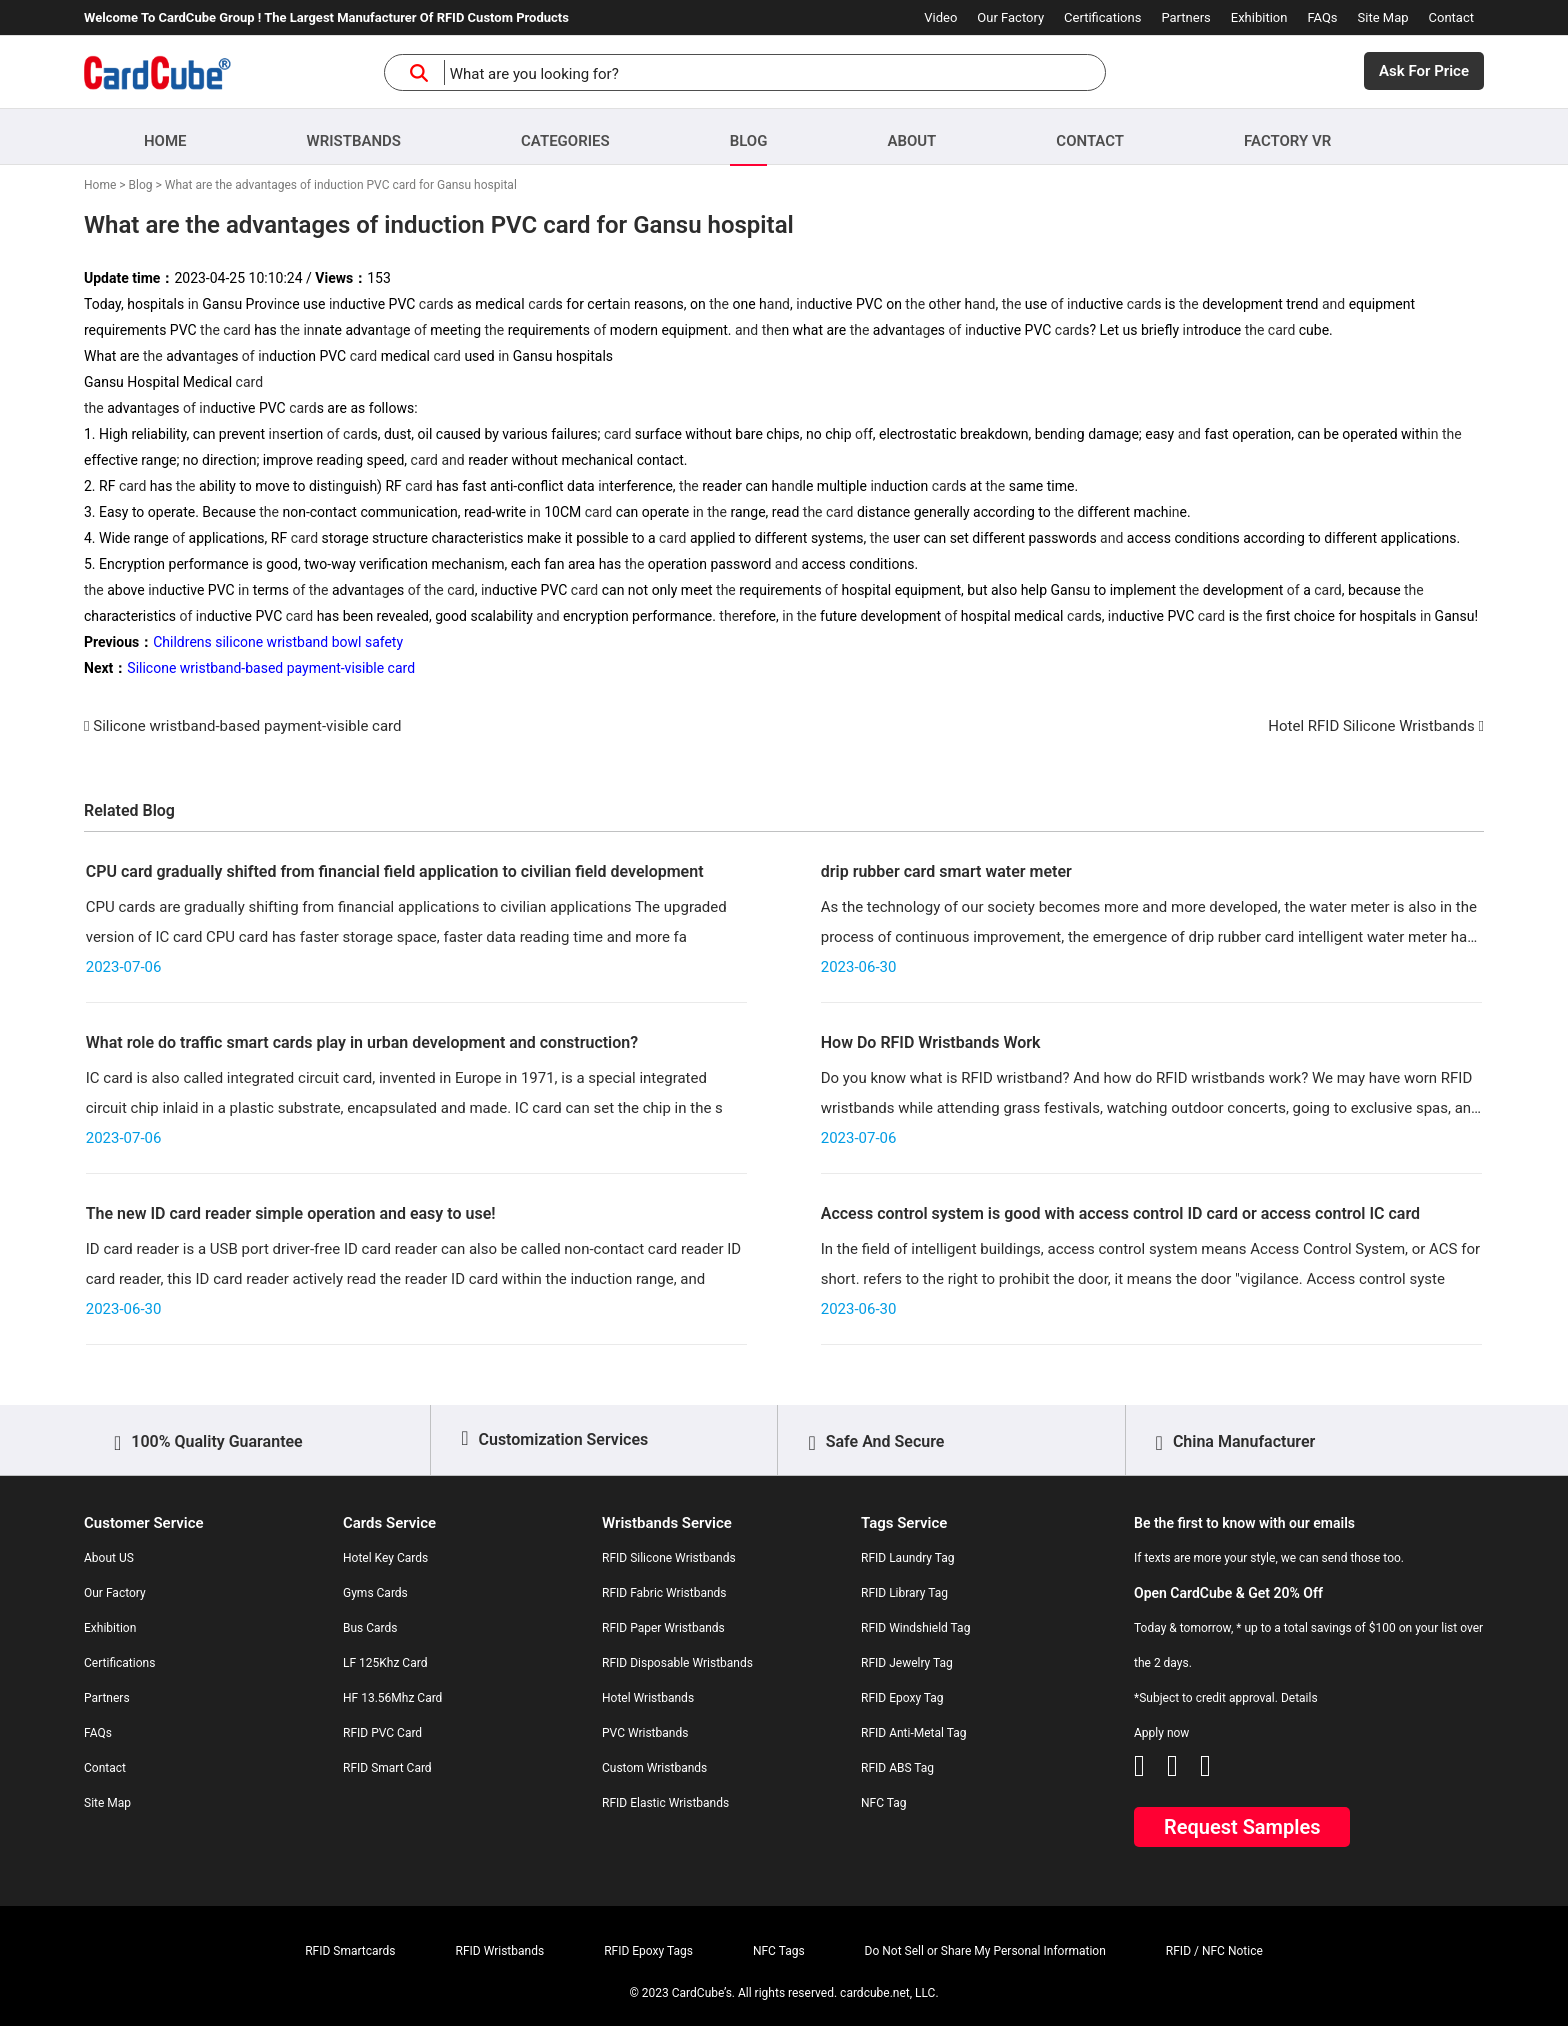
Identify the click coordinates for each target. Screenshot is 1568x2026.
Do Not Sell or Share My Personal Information (985, 1951)
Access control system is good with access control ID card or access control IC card (1120, 1213)
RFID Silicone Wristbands (669, 1558)
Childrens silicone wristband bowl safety (278, 642)
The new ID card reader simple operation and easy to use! (291, 1213)
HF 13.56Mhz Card (392, 1698)
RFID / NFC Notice (1214, 1951)
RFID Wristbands (500, 1951)
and (778, 304)
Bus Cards (370, 1628)
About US (109, 1558)
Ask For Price (1424, 71)
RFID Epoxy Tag (902, 1698)
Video (940, 17)
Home (165, 141)
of (1057, 304)
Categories (565, 141)
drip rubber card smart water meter (946, 871)
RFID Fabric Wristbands (664, 1593)
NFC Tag (884, 1803)
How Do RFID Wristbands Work (931, 1042)
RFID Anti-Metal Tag (913, 1733)
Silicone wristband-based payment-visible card (271, 668)
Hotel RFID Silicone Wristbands (1371, 726)
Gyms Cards (375, 1593)
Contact (1451, 17)
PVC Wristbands (645, 1733)
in (193, 304)
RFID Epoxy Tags (648, 1951)
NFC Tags (779, 1951)
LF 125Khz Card (385, 1663)
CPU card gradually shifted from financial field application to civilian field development (395, 871)
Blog (749, 141)
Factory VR (1287, 141)
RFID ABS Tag (897, 1768)
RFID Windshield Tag (915, 1628)
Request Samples (1242, 1827)
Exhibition (1259, 17)
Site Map (1383, 17)
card (432, 304)
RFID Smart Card (387, 1768)
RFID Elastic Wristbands (665, 1803)
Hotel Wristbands (648, 1698)
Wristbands (354, 141)
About (911, 141)
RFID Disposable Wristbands (677, 1663)
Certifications (1102, 17)
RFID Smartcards (350, 1951)
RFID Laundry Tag (908, 1558)
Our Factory (1010, 17)
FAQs (1322, 17)
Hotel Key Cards (385, 1558)
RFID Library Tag (904, 1593)
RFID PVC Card (382, 1733)
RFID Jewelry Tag (907, 1663)
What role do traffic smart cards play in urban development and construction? (362, 1042)
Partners (1185, 17)
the (719, 304)
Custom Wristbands (654, 1768)
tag (393, 330)
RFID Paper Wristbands (663, 1628)
